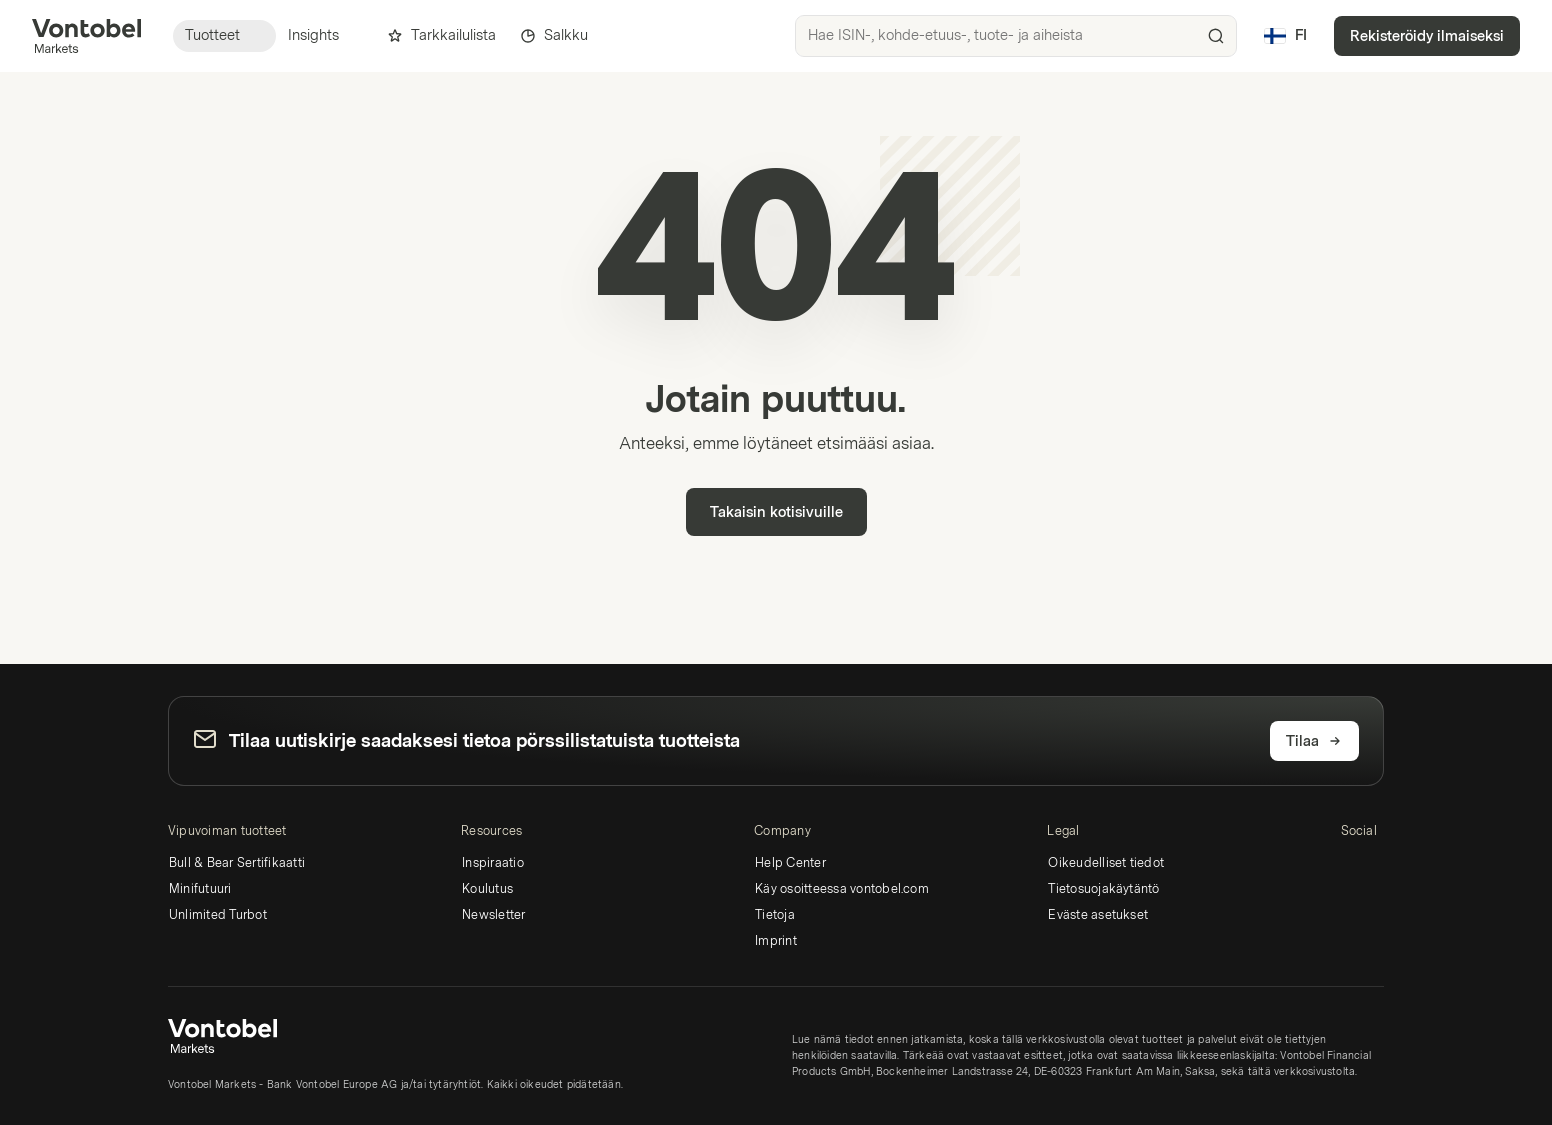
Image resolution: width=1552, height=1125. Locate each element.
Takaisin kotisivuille (776, 512)
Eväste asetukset (1098, 915)
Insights (325, 35)
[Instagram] (1385, 866)
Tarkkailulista (441, 35)
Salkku (554, 35)
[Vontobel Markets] (86, 36)
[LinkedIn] (1353, 866)
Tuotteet (224, 35)
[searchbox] (1016, 36)
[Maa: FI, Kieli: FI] (1285, 36)
